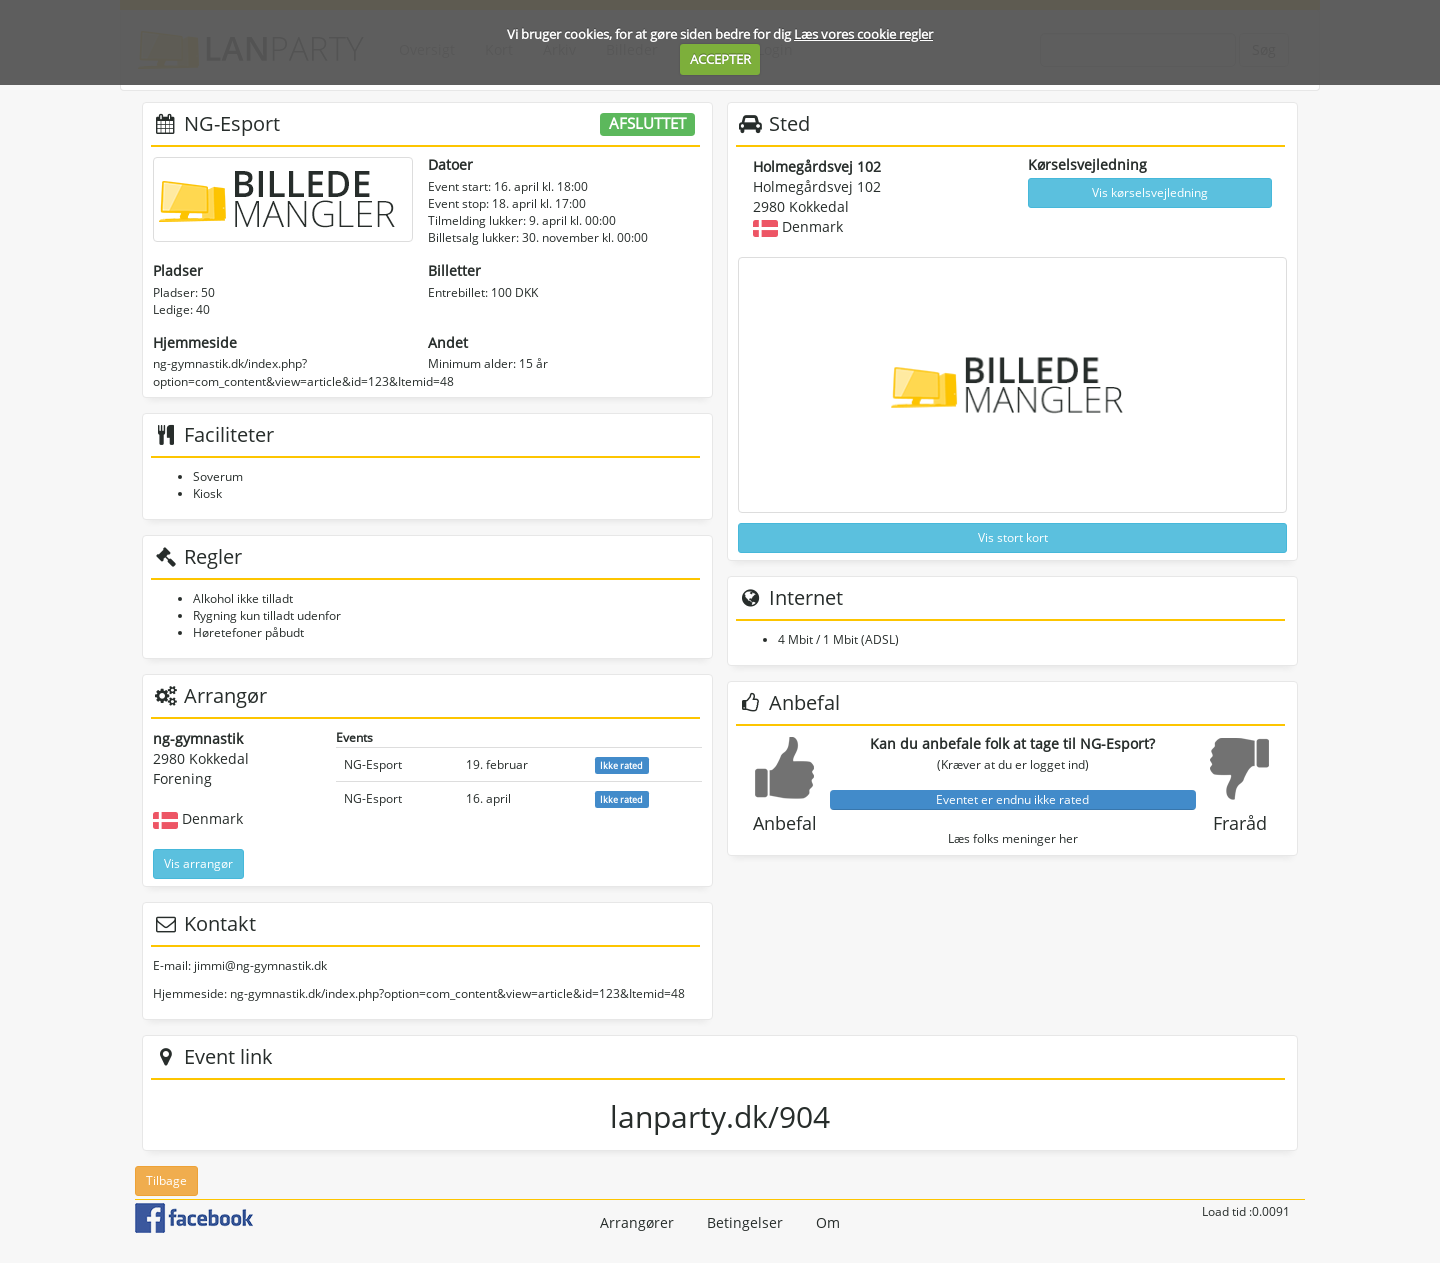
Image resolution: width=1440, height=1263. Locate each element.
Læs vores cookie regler (863, 34)
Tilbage (166, 1180)
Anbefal (785, 823)
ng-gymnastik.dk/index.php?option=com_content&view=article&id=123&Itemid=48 (303, 372)
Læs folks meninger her (1013, 838)
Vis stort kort (1013, 537)
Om (828, 1222)
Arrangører (637, 1222)
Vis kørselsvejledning (1150, 192)
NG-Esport (373, 764)
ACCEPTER (720, 59)
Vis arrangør (198, 863)
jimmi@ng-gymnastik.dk (260, 965)
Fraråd (1240, 823)
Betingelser (745, 1222)
